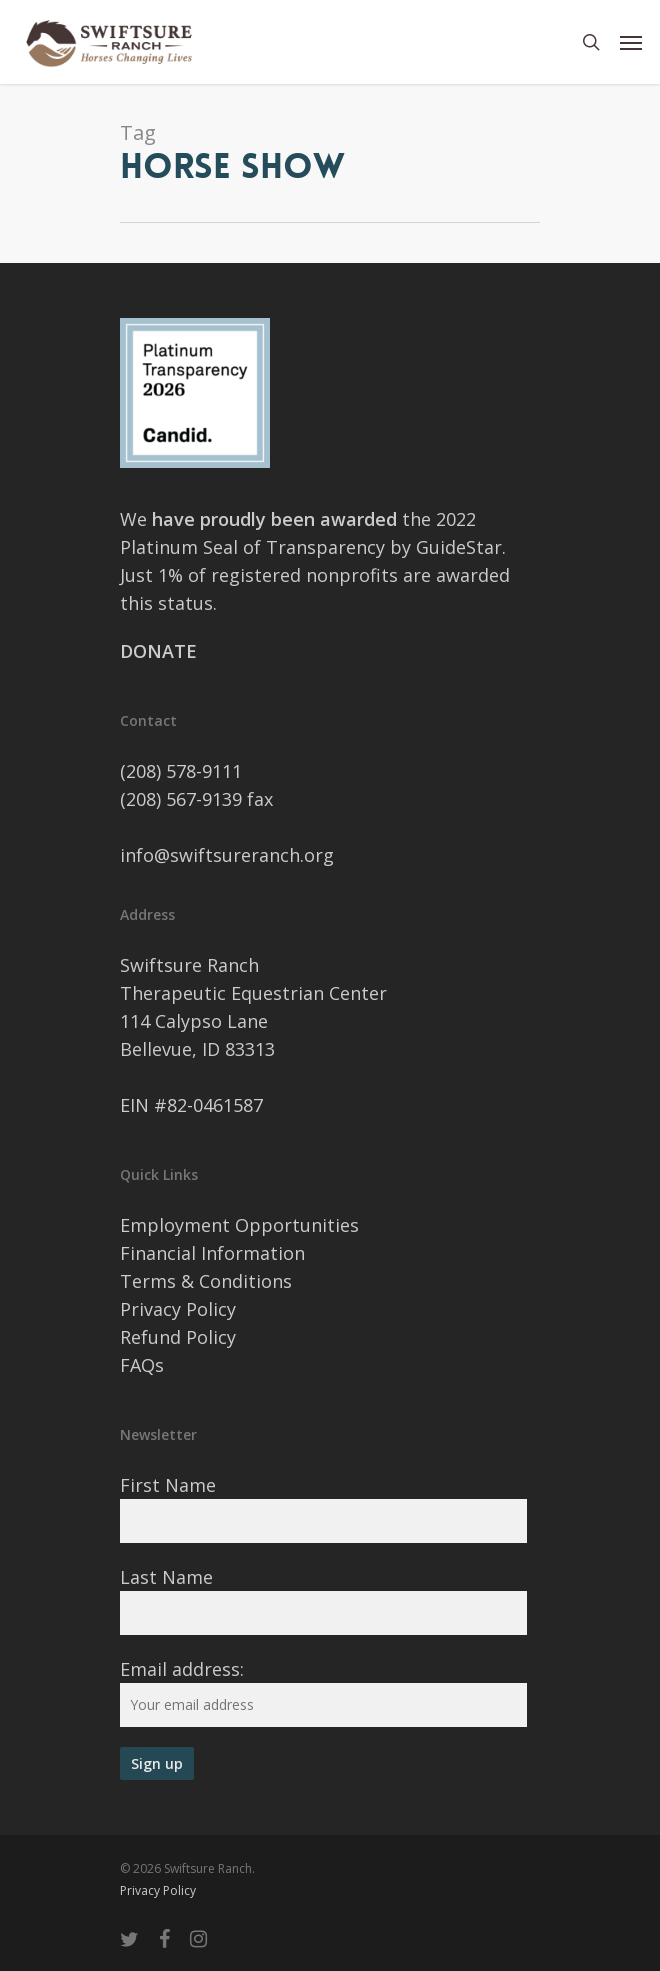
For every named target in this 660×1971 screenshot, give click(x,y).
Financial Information (212, 1253)
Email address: (182, 1669)
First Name (168, 1485)
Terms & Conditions (206, 1281)
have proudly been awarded (277, 519)
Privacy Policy (178, 1309)
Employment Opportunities (239, 1225)
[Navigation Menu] (631, 42)
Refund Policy (178, 1337)
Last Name (166, 1577)
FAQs (142, 1365)
